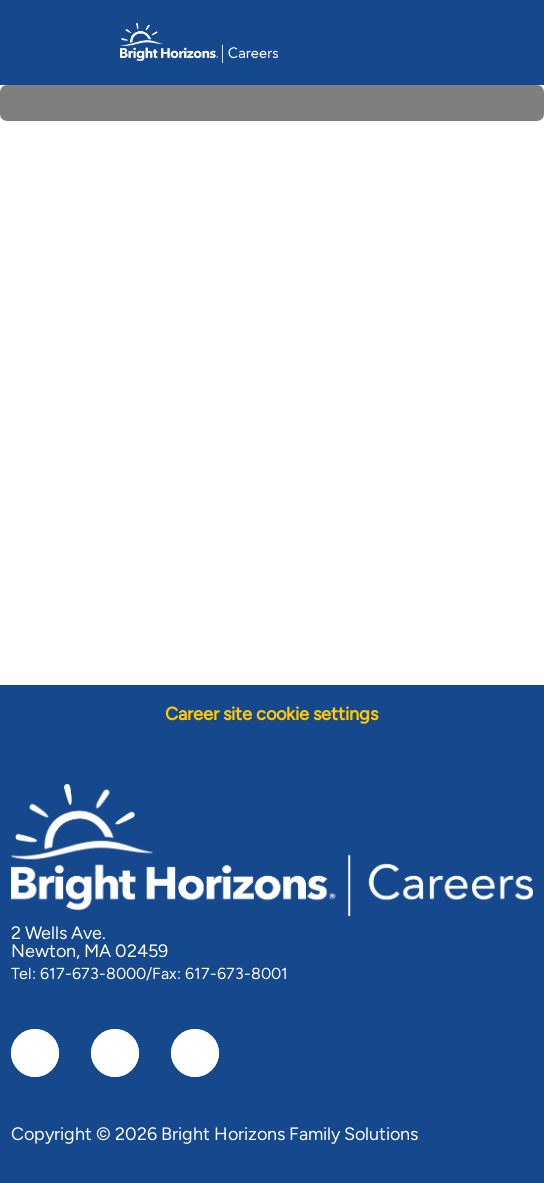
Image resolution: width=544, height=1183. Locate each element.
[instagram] (195, 1053)
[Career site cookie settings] (271, 714)
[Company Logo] (199, 41)
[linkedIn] (115, 1053)
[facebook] (35, 1053)
